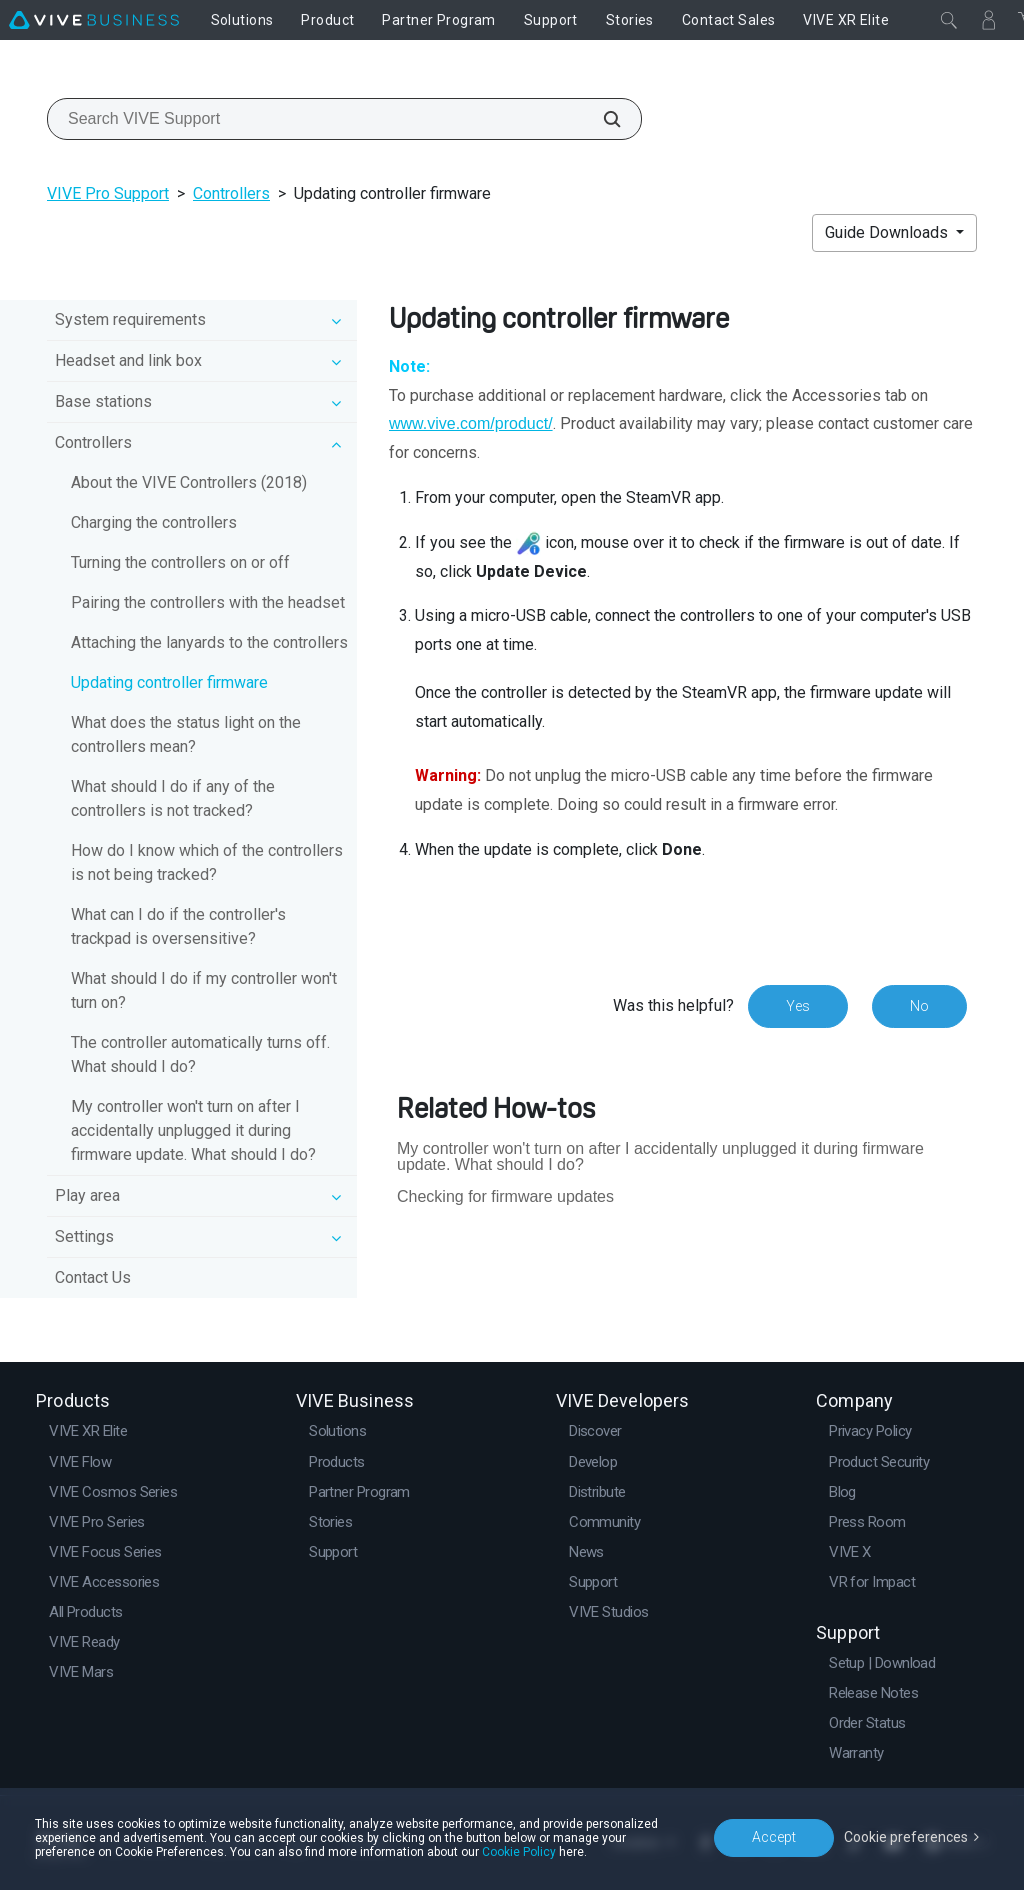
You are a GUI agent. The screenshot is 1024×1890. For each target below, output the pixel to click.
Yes (798, 1006)
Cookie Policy (519, 1852)
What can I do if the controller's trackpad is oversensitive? (178, 926)
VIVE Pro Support (108, 193)
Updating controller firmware (169, 682)
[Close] (949, 20)
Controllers (231, 193)
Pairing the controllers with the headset (208, 602)
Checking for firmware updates (505, 1196)
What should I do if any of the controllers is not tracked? (173, 798)
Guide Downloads (888, 232)
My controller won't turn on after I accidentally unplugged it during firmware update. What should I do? (193, 1130)
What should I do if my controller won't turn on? (204, 990)
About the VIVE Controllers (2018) (189, 482)
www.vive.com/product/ (471, 423)
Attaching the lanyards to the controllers (209, 642)
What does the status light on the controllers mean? (186, 734)
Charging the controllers (154, 522)
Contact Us (93, 1277)
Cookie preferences (906, 1837)
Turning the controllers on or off (180, 562)
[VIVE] (94, 20)
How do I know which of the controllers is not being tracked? (207, 862)
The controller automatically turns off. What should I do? (200, 1054)
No (919, 1006)
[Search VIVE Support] (601, 119)
